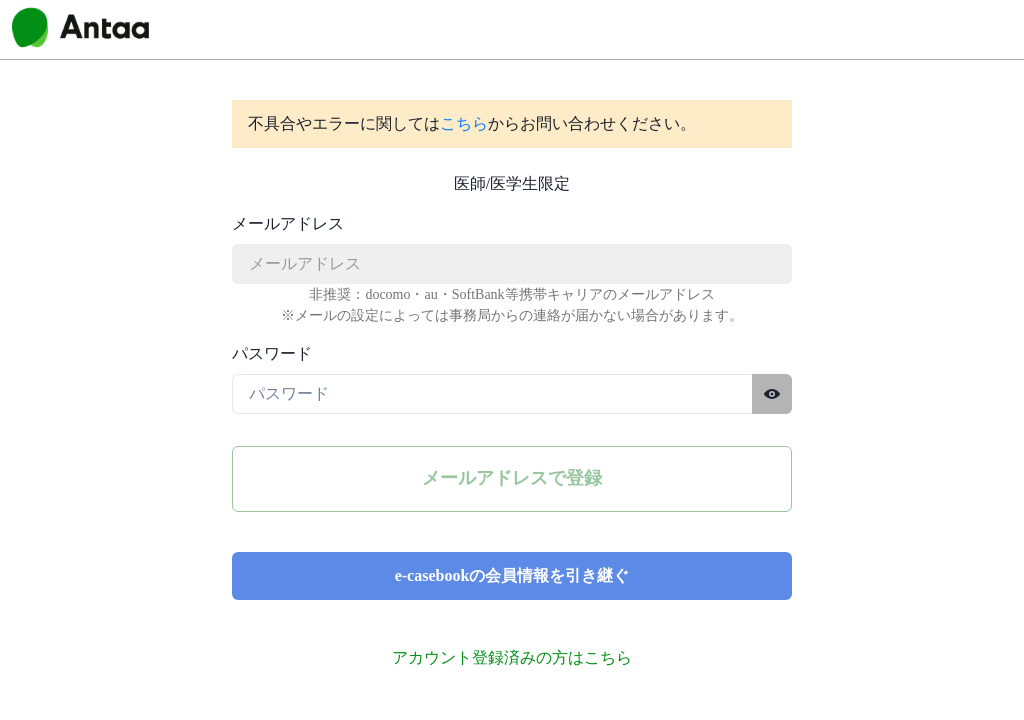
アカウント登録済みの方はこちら (512, 657)
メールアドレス (288, 223)
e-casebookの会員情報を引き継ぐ (512, 575)
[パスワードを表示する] (772, 394)
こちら (464, 123)
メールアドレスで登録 (512, 478)
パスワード (272, 353)
